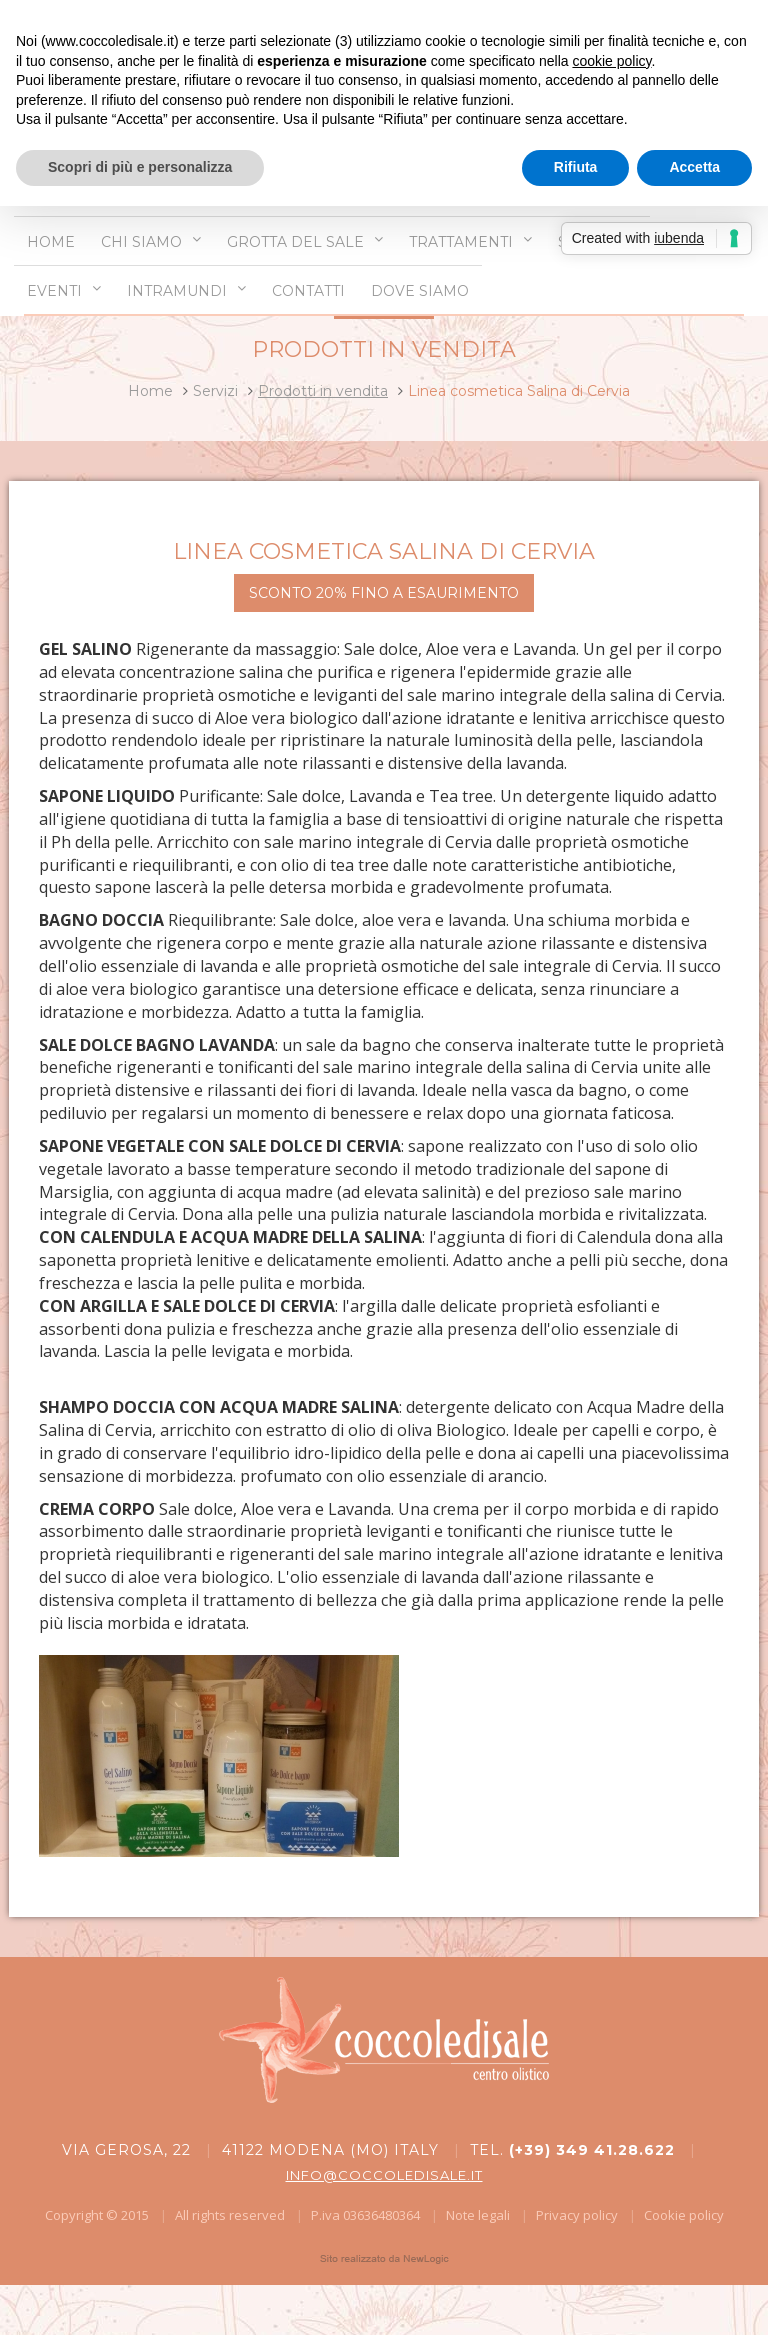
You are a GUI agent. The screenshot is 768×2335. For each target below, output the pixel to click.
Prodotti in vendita (323, 391)
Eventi (64, 290)
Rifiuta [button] (576, 167)
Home (51, 242)
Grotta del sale (305, 241)
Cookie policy (684, 2215)
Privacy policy (577, 2215)
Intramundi (186, 290)
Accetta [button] (694, 167)
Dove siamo (420, 291)
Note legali (478, 2215)
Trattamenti (470, 241)
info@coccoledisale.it (384, 2175)
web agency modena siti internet (384, 2259)
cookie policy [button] (611, 61)
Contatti (308, 291)
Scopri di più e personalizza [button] (140, 167)
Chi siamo (151, 241)
